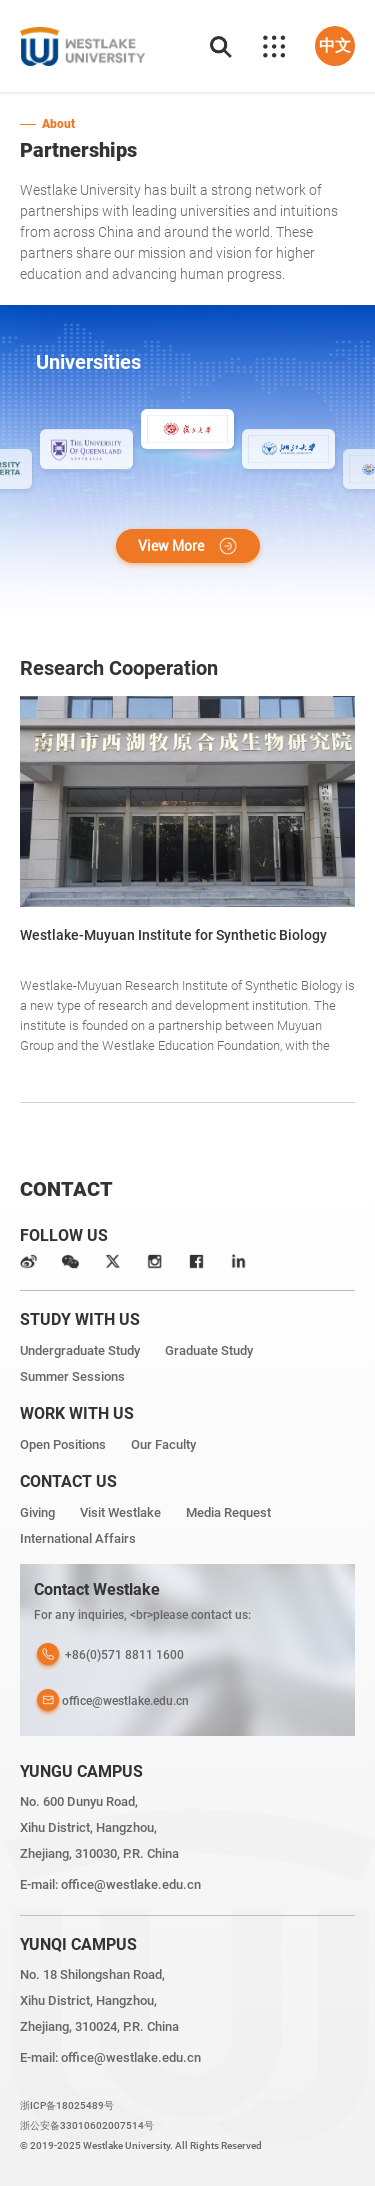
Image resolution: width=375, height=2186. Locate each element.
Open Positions (63, 1444)
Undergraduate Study (80, 1350)
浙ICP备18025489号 (67, 2105)
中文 (335, 45)
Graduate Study (209, 1350)
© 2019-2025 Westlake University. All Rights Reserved (141, 2145)
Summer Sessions (72, 1376)
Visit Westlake (120, 1512)
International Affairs (78, 1538)
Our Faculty (163, 1444)
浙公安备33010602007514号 (87, 2125)
